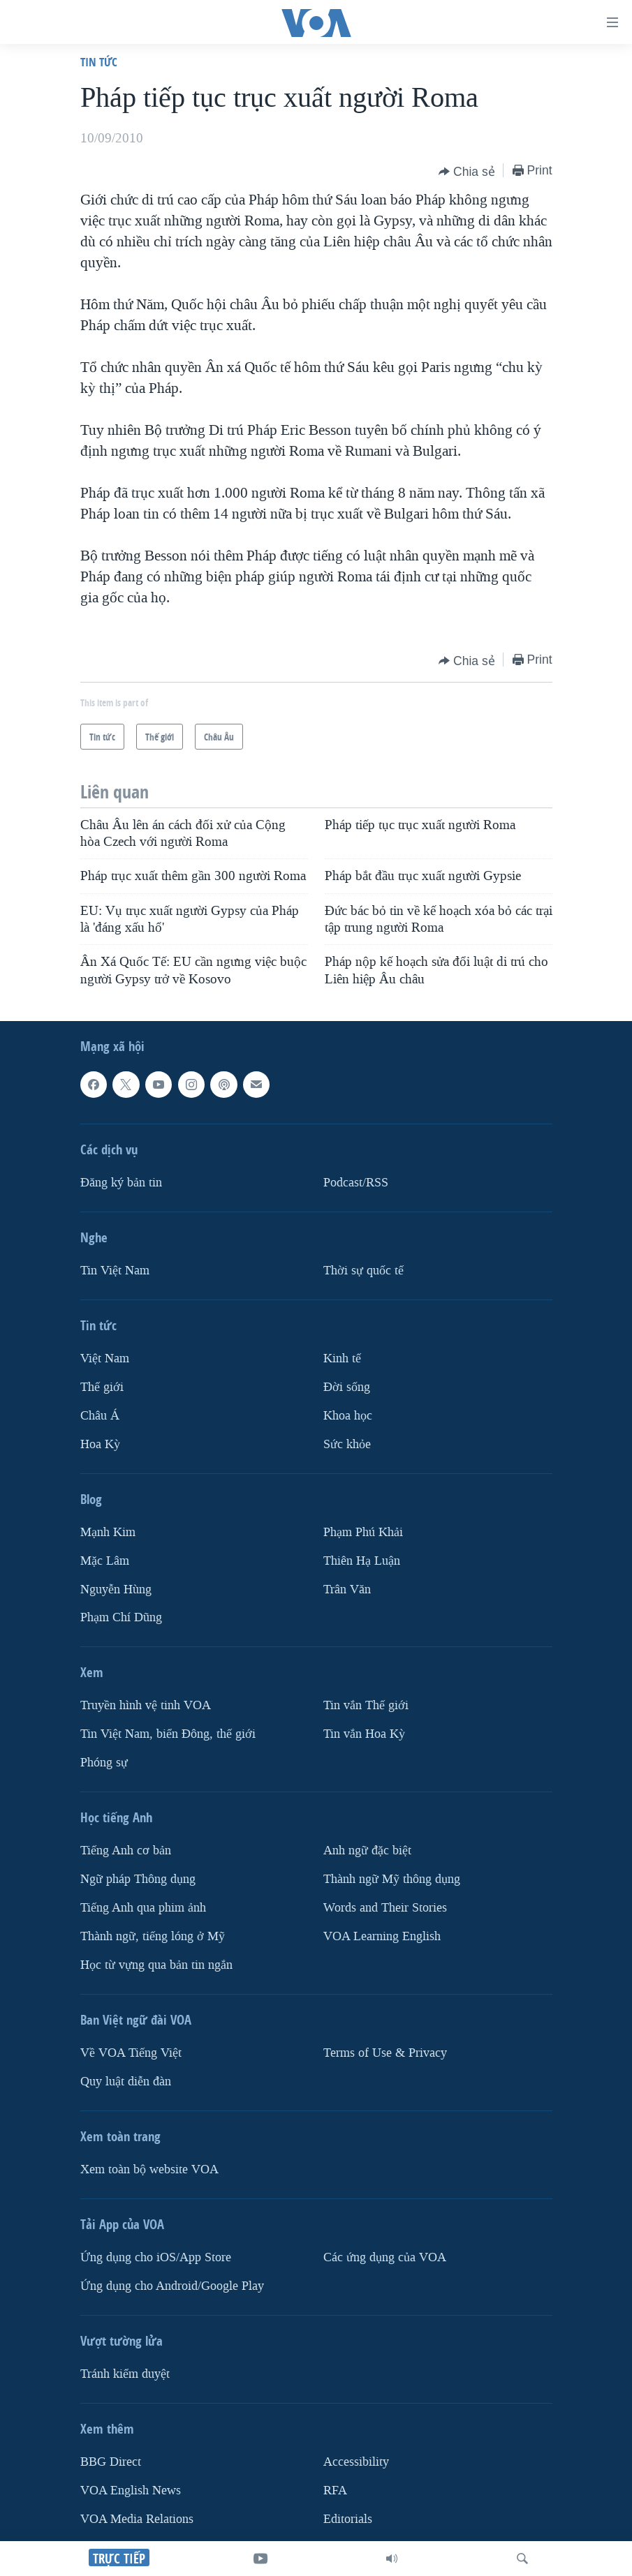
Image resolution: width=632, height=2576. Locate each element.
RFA (335, 2490)
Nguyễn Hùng (116, 1589)
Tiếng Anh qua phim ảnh (143, 1908)
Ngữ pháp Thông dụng (138, 1879)
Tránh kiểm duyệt (125, 2374)
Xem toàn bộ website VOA (149, 2169)
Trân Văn (347, 1589)
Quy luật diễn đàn (125, 2082)
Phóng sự (104, 1763)
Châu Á (99, 1416)
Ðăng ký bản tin (121, 1183)
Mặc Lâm (104, 1560)
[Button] (467, 172)
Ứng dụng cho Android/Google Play (172, 2286)
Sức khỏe (347, 1444)
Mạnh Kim (107, 1532)
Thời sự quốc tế (363, 1271)
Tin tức (98, 62)
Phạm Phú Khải (363, 1532)
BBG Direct (110, 2462)
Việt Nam (104, 1358)
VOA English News (130, 2490)
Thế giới (102, 1387)
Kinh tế (342, 1358)
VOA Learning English (382, 1936)
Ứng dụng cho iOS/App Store (155, 2257)
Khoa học (347, 1416)
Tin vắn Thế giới (366, 1705)
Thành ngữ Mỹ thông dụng (391, 1879)
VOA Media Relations (136, 2519)
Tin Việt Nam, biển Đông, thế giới (168, 1734)
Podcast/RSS (355, 1183)
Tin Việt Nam (114, 1271)
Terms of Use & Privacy (385, 2053)
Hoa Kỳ (100, 1444)
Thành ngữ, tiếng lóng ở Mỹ (152, 1936)
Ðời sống (346, 1387)
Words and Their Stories (385, 1908)
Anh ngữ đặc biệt (367, 1850)
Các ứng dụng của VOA (384, 2257)
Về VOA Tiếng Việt (131, 2053)
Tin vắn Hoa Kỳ (364, 1734)
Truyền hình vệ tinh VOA (145, 1705)
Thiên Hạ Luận (361, 1560)
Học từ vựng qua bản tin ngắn (156, 1965)
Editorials (347, 2519)
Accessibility (356, 2462)
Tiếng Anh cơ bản (125, 1850)
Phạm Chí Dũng (121, 1617)
